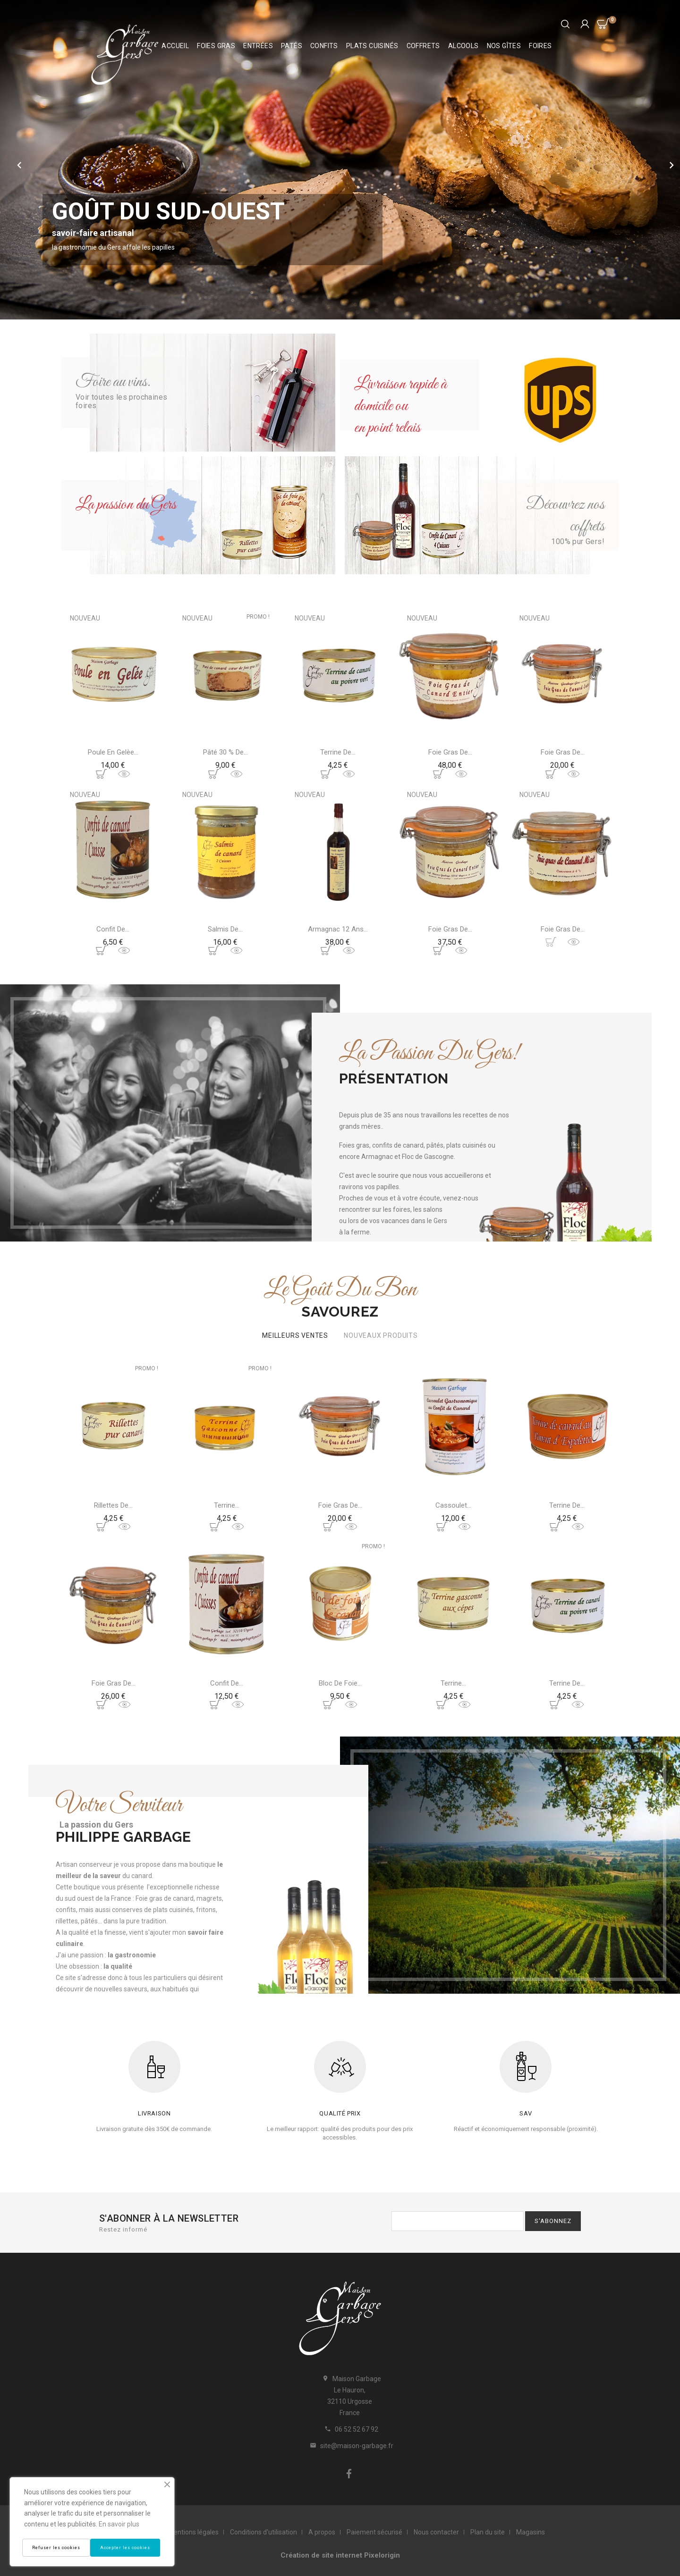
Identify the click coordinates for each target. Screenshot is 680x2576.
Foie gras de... (450, 752)
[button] (40, 159)
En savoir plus (119, 2524)
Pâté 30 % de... (225, 752)
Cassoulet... (453, 1505)
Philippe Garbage (123, 1837)
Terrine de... (338, 752)
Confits (324, 46)
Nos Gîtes (504, 46)
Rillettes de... (113, 1505)
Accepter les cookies (125, 2547)
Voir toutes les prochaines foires (121, 401)
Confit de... (112, 929)
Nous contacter (436, 2532)
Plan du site (487, 2532)
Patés (291, 46)
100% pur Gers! (577, 541)
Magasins (530, 2532)
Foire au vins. (113, 382)
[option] (340, 159)
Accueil (175, 46)
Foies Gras (216, 46)
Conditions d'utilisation (263, 2532)
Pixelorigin (382, 2555)
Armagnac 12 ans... (338, 929)
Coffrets (423, 46)
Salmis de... (225, 929)
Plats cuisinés (372, 46)
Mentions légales (193, 2532)
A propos (321, 2532)
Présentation (394, 1078)
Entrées (258, 46)
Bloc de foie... (340, 1683)
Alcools (463, 46)
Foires (540, 46)
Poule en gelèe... (113, 752)
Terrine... (226, 1505)
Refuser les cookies (56, 2547)
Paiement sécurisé (374, 2532)
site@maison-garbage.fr (356, 2446)
